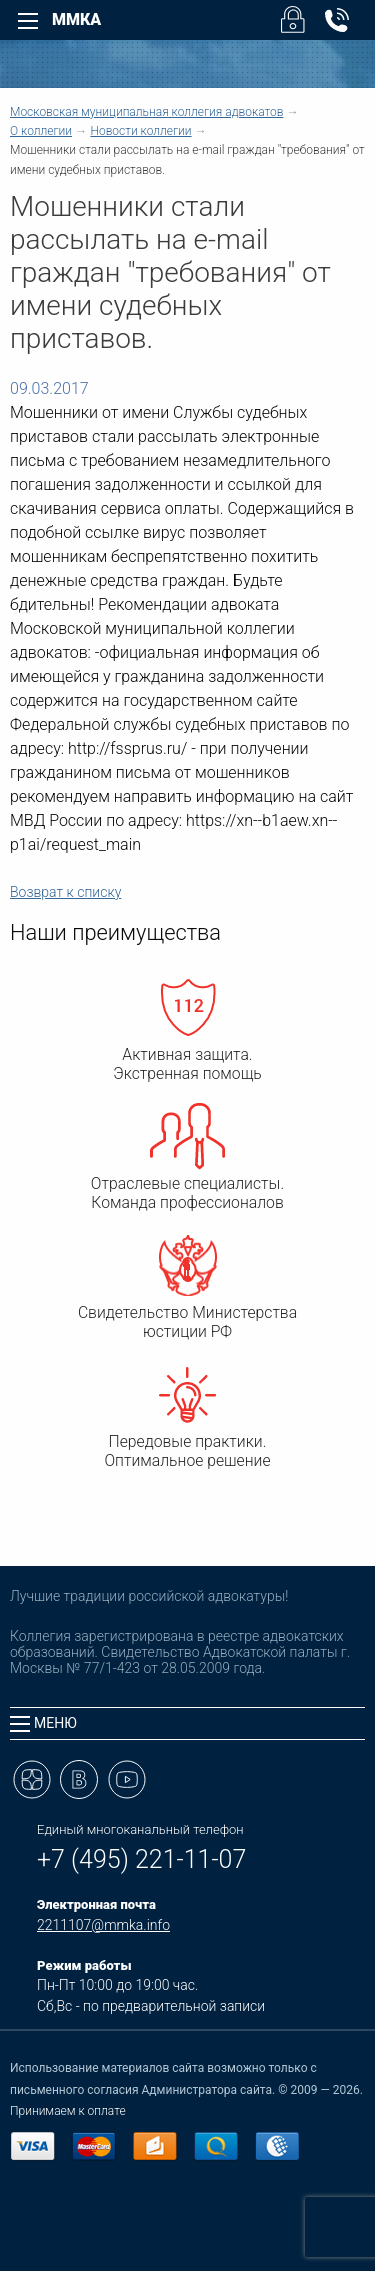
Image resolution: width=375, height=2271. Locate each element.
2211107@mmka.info (103, 1925)
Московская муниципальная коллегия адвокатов (146, 112)
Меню (43, 1723)
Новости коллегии (140, 131)
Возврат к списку (65, 892)
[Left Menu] (28, 21)
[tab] (187, 1723)
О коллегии (41, 131)
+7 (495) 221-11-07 (141, 1859)
